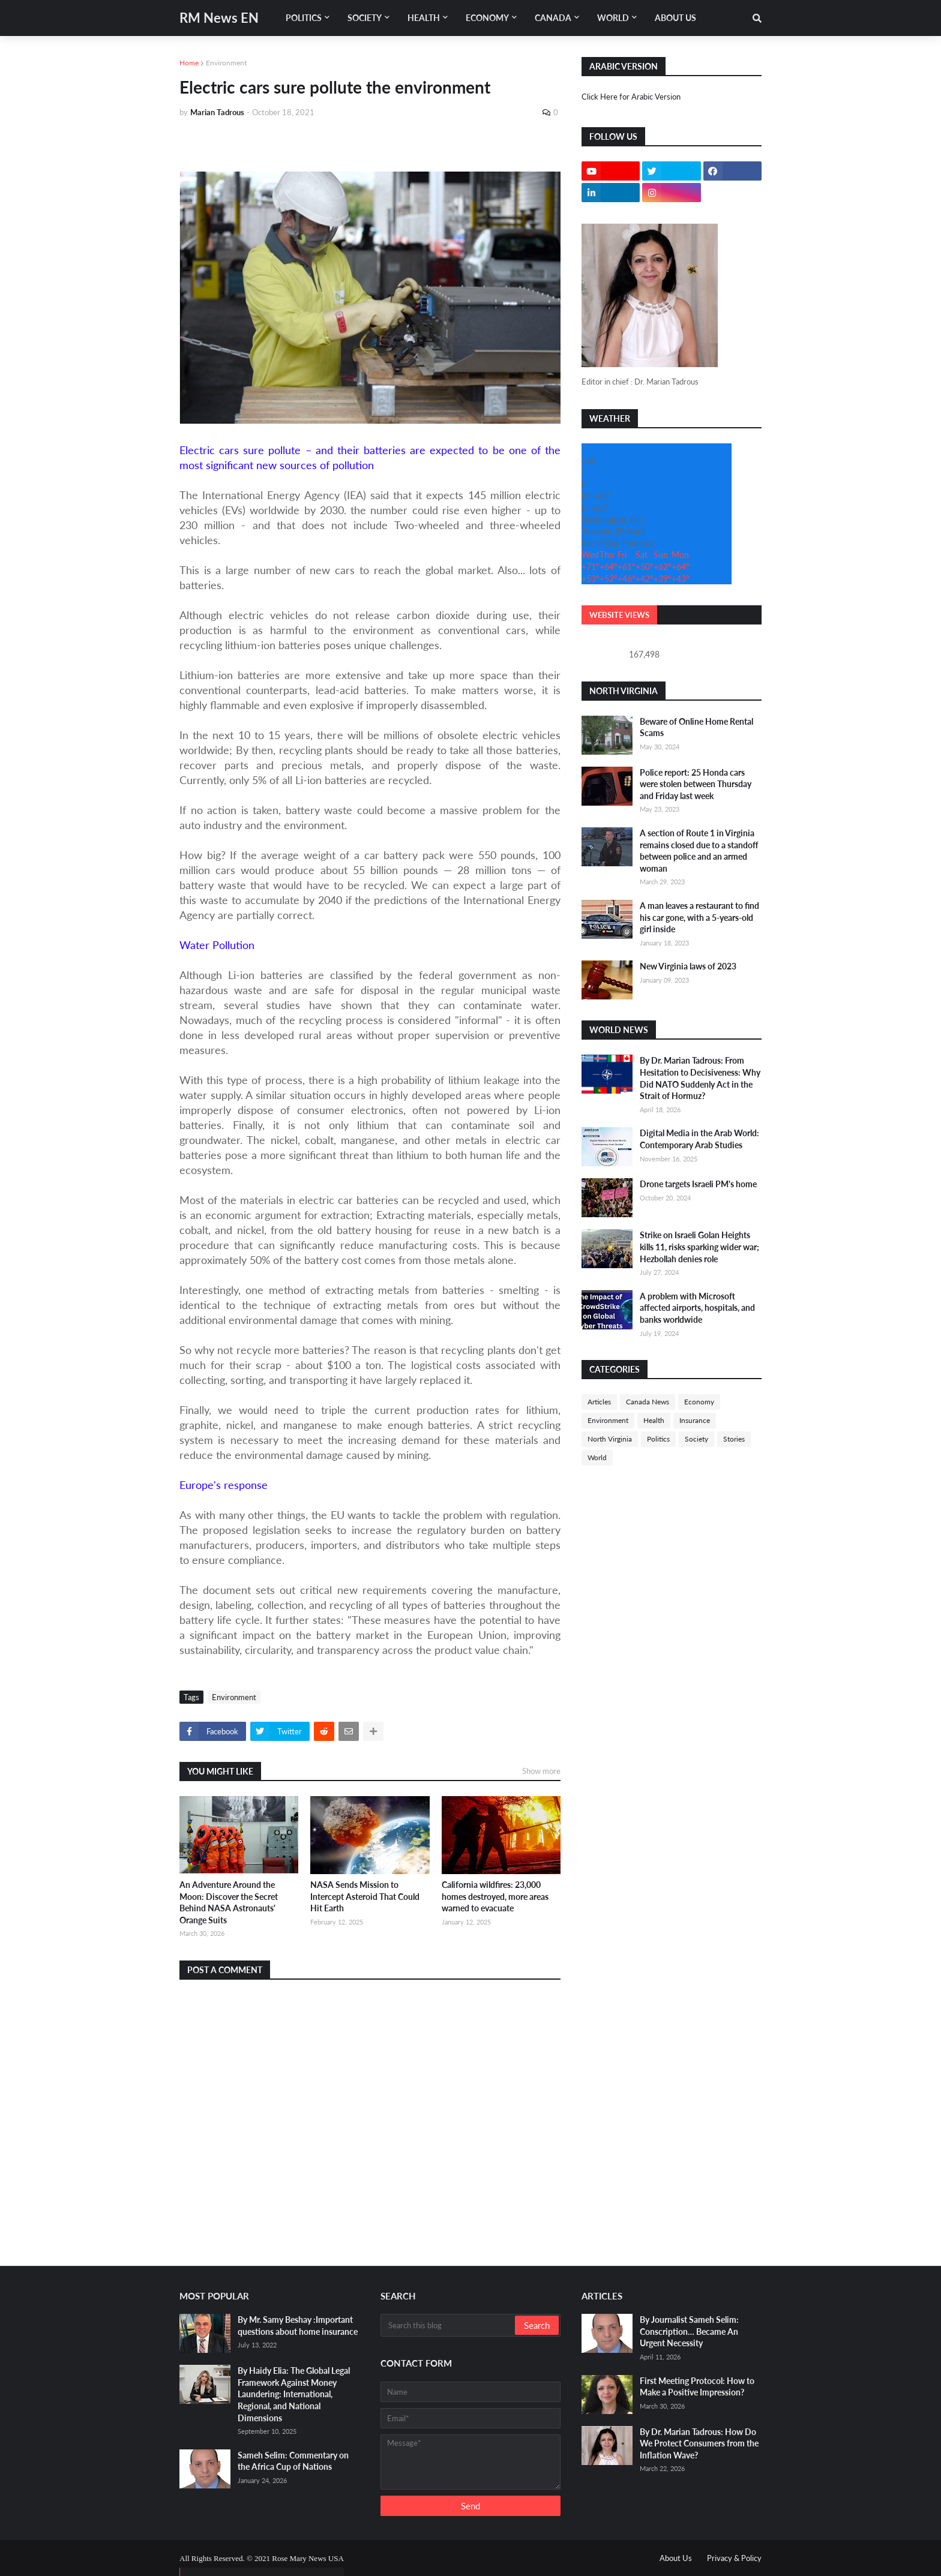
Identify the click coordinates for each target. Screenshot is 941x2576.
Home (189, 62)
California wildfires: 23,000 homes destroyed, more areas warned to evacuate (495, 1896)
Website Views (619, 615)
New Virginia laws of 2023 (688, 966)
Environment (226, 62)
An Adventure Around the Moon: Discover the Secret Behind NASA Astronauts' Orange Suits (228, 1902)
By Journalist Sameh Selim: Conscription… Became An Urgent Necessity (689, 2331)
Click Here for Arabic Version (631, 96)
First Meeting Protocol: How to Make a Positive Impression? (697, 2387)
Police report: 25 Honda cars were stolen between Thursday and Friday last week (695, 784)
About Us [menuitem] (675, 18)
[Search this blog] (448, 2325)
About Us (676, 2558)
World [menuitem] (613, 18)
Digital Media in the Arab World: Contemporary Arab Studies (699, 1139)
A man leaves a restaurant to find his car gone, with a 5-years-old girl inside (699, 917)
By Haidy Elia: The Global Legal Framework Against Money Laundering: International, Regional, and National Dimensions (294, 2393)
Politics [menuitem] (304, 18)
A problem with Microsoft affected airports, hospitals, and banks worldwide (697, 1308)
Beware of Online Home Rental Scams (696, 727)
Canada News (647, 1401)
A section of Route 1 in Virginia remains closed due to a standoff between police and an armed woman (699, 850)
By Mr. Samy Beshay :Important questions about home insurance (298, 2325)
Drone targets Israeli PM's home (698, 1184)
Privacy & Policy (734, 2558)
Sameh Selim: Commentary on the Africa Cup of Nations (293, 2461)
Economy (699, 1401)
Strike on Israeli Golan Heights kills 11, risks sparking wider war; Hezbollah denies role (699, 1246)
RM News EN (219, 18)
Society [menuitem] (364, 18)
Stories (734, 1438)
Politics (658, 1438)
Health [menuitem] (423, 18)
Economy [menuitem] (487, 18)
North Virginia (610, 1438)
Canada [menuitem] (553, 18)
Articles (599, 1401)
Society (696, 1438)
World (597, 1457)
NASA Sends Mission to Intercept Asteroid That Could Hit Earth (364, 1896)
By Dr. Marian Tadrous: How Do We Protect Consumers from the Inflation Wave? (699, 2443)
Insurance (694, 1420)
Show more (541, 1771)
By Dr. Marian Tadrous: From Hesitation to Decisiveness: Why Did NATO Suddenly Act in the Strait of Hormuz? (700, 1078)
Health (653, 1420)
